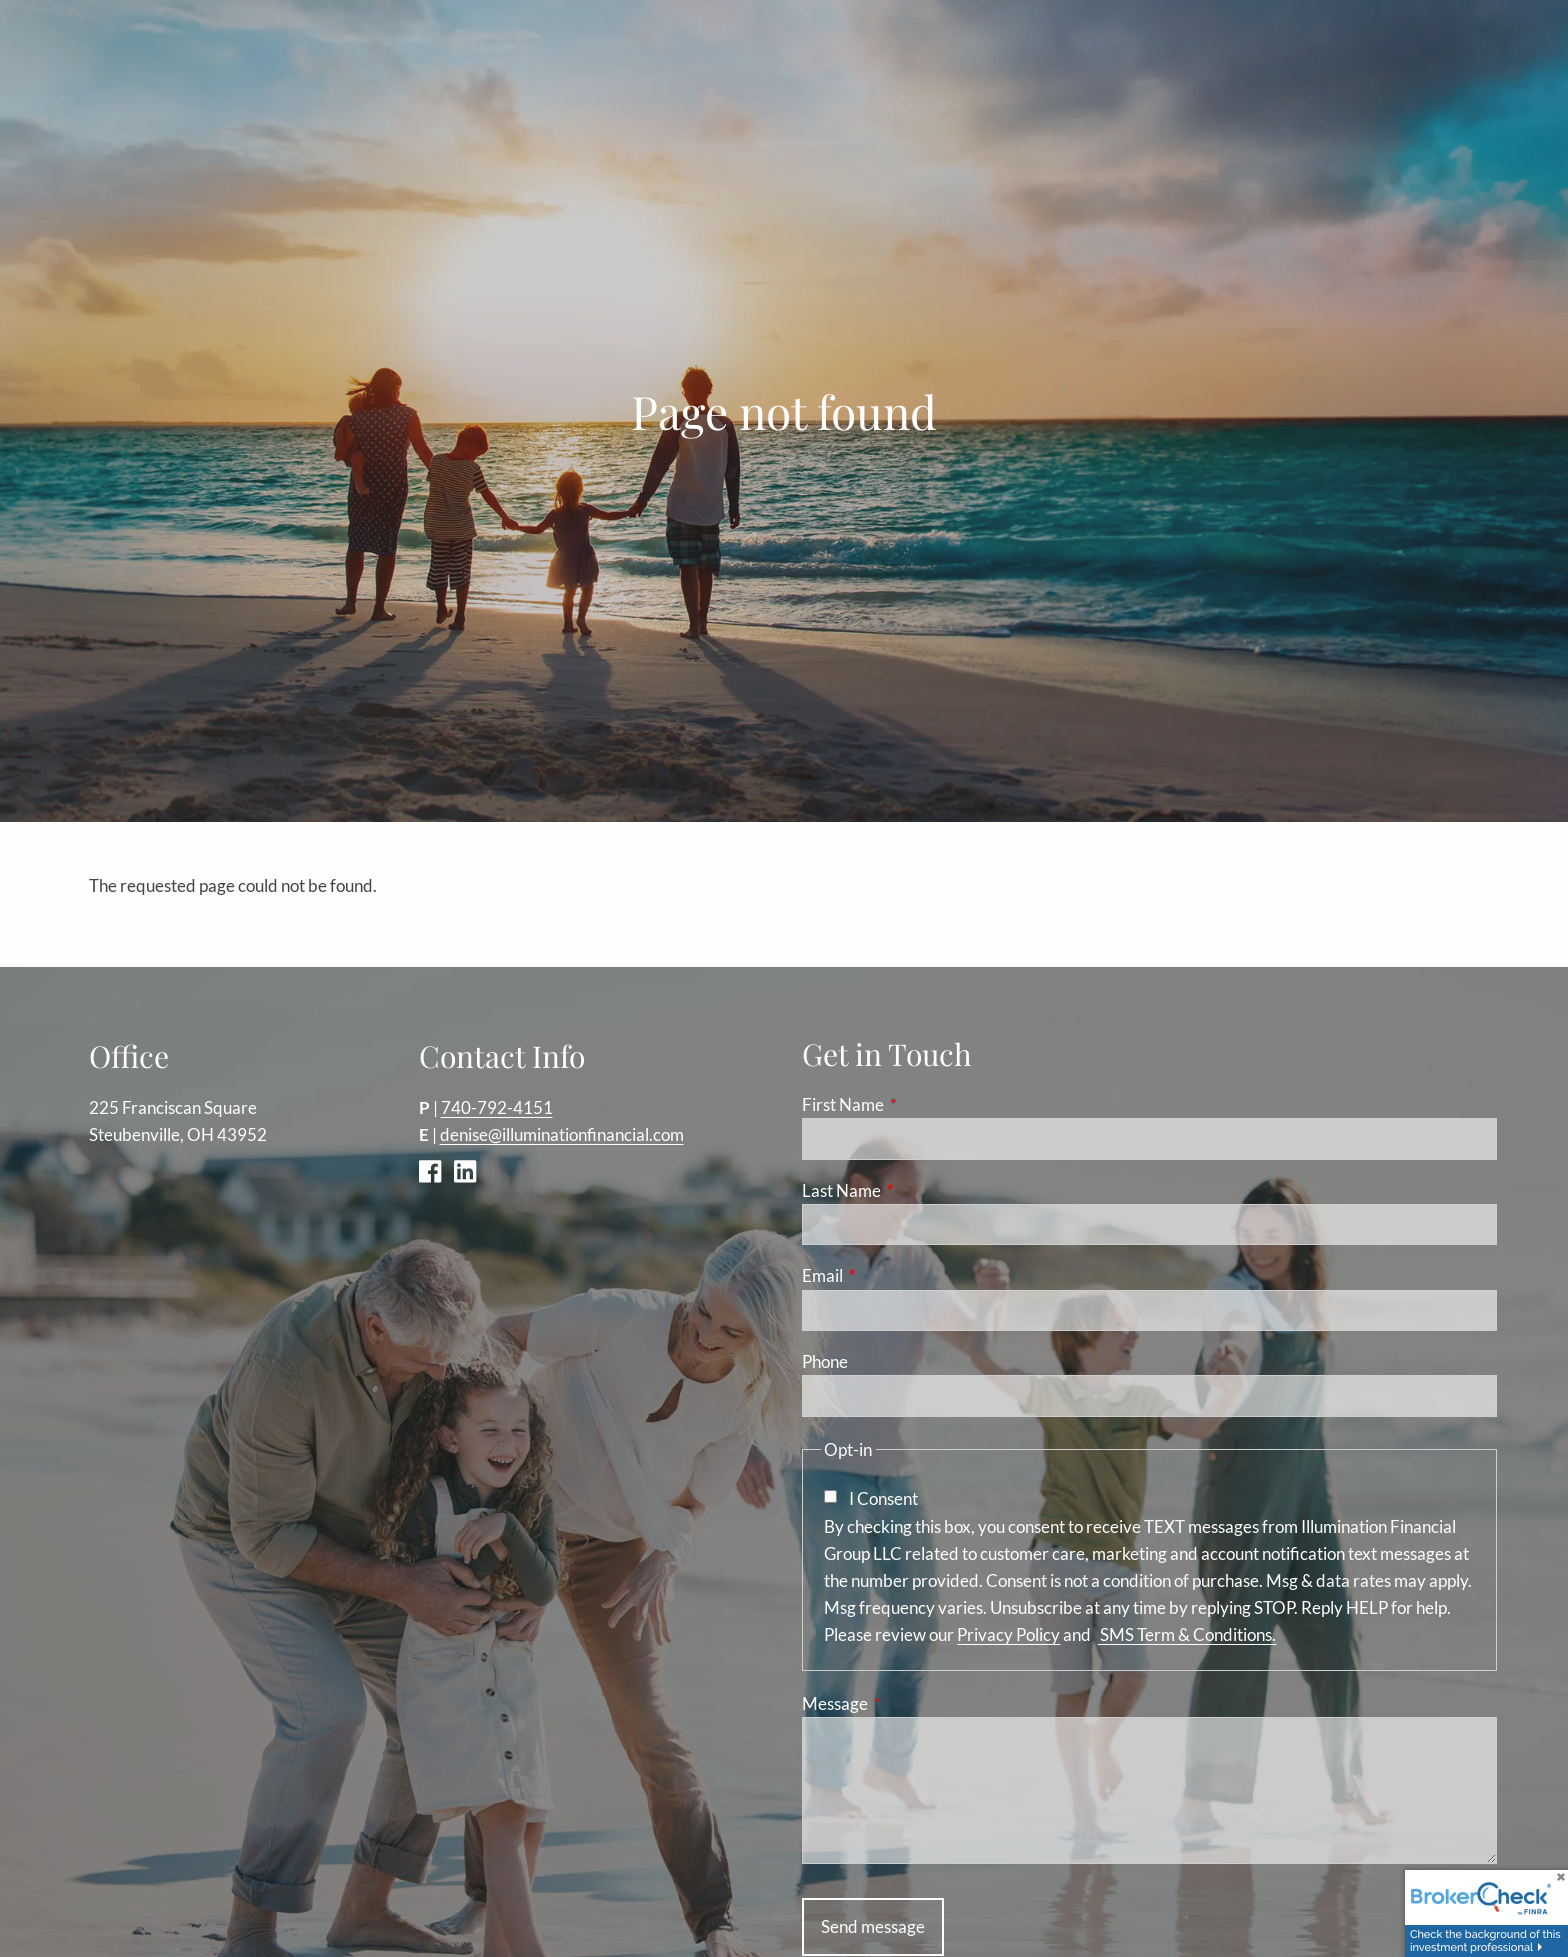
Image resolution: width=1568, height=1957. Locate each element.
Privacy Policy (1008, 1635)
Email (900, 1276)
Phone (825, 1362)
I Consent (883, 1499)
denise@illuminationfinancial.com (562, 1135)
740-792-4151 (497, 1107)
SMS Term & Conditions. (1186, 1635)
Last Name (919, 1191)
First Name (920, 1105)
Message (912, 1704)
